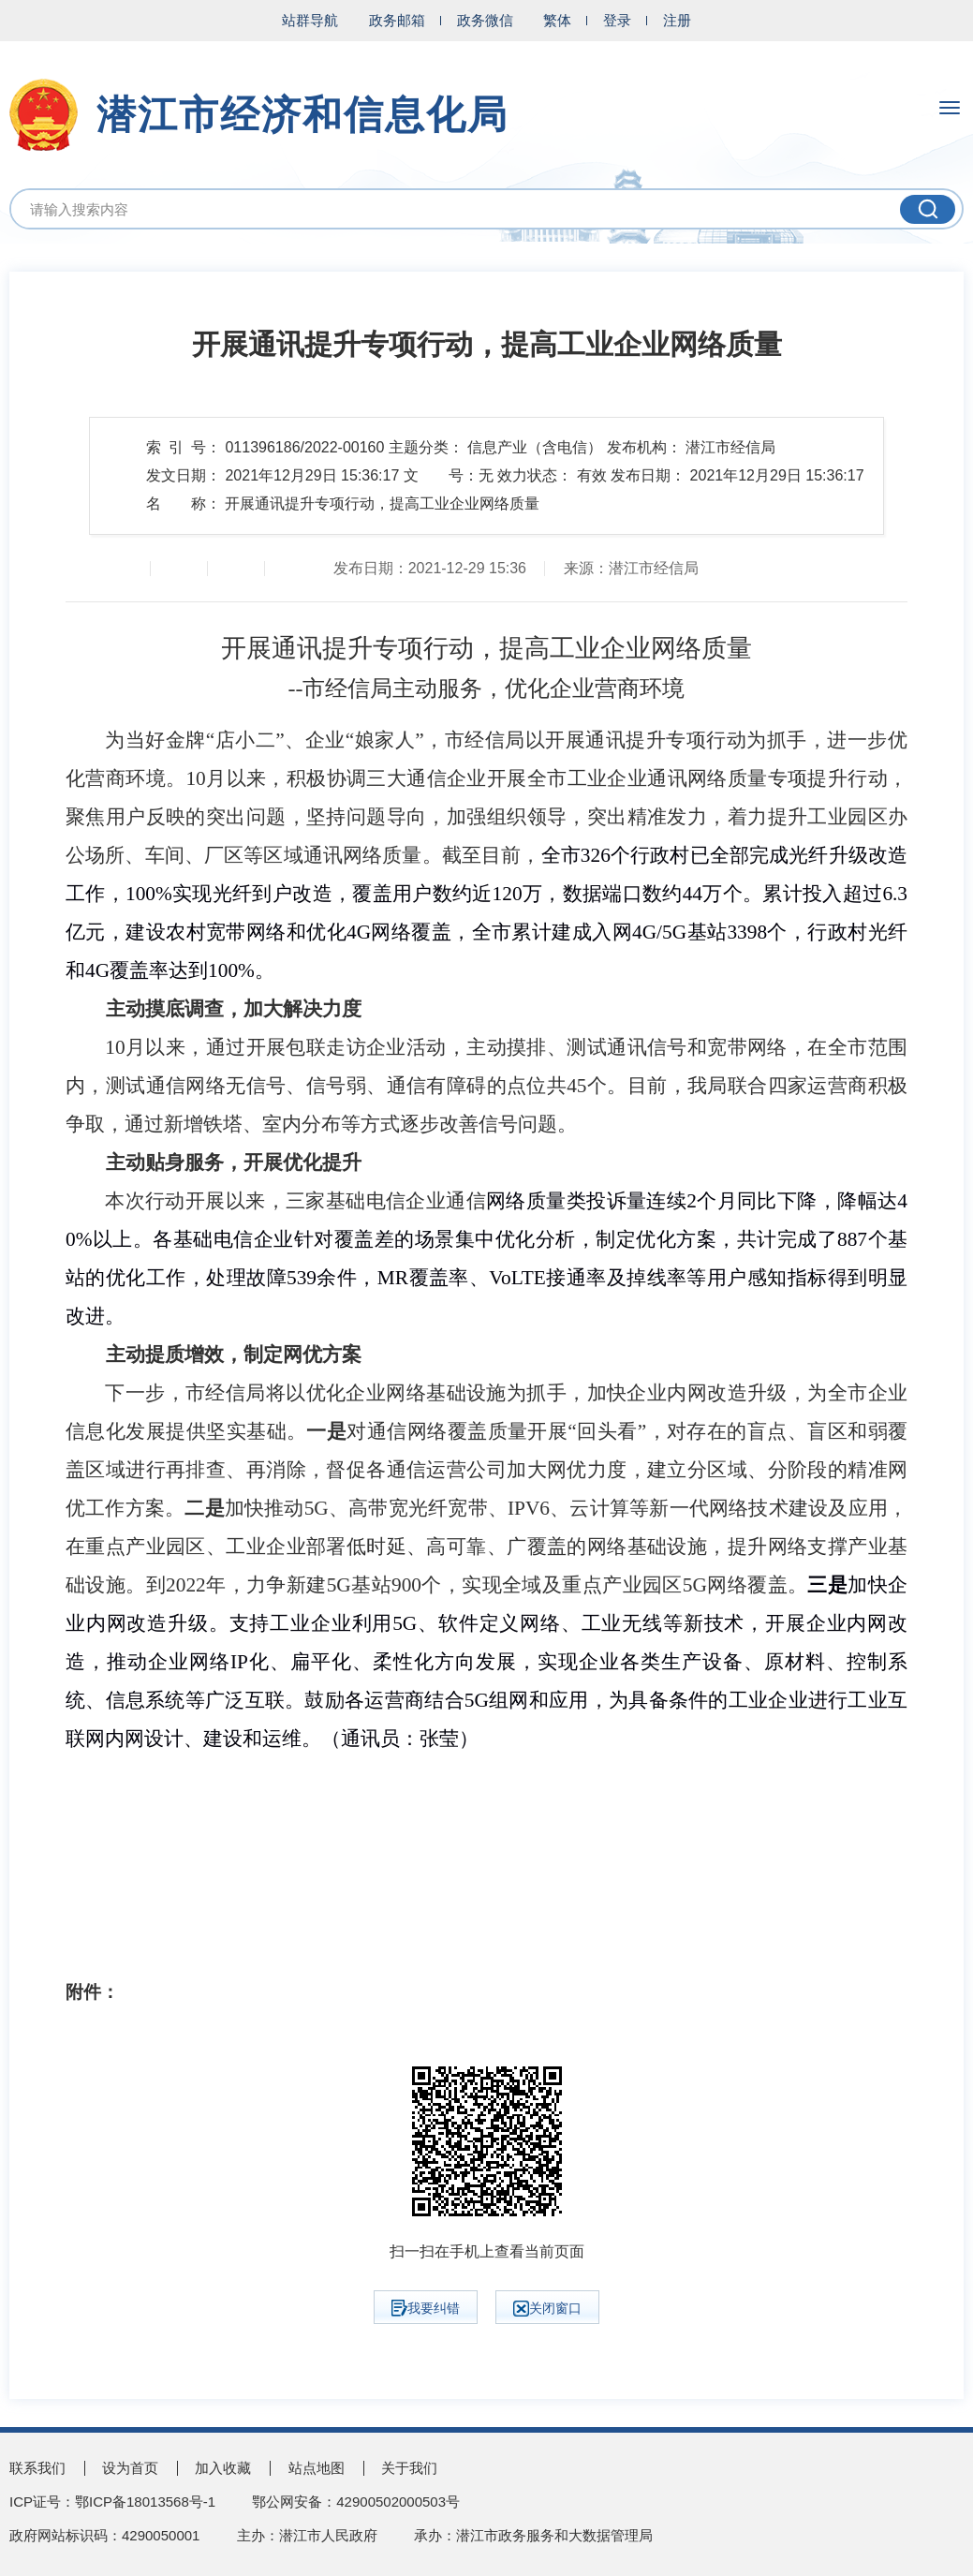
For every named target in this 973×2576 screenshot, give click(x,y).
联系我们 (37, 2468)
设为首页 (130, 2468)
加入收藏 (223, 2468)
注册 (677, 20)
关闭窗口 (547, 2309)
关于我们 (409, 2468)
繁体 (557, 20)
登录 (617, 20)
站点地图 (316, 2468)
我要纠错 (425, 2308)
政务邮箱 (397, 20)
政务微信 (485, 20)
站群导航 (310, 20)
